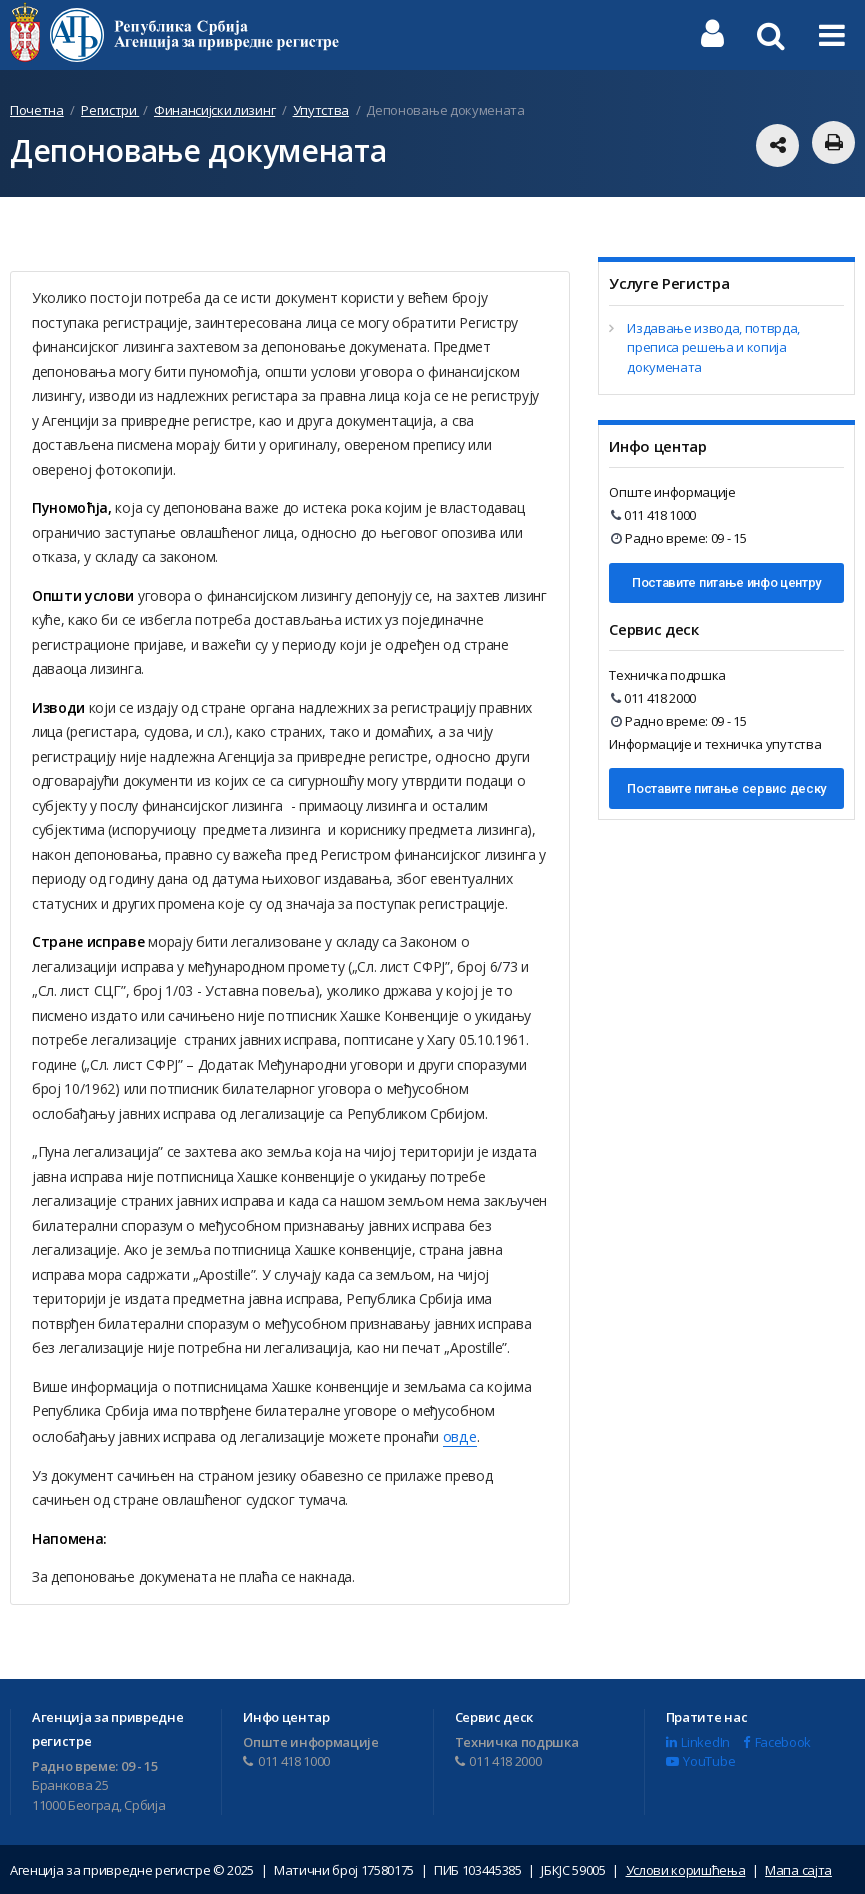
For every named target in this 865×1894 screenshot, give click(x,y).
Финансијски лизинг (214, 110)
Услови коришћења (686, 1869)
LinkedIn (698, 1740)
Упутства (321, 110)
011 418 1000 (653, 515)
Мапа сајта (798, 1869)
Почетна (37, 110)
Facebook (777, 1740)
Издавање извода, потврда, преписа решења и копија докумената (713, 347)
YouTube (700, 1760)
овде (459, 1435)
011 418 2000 (653, 698)
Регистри (110, 110)
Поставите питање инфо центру (726, 582)
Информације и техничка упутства (715, 744)
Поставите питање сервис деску (726, 788)
